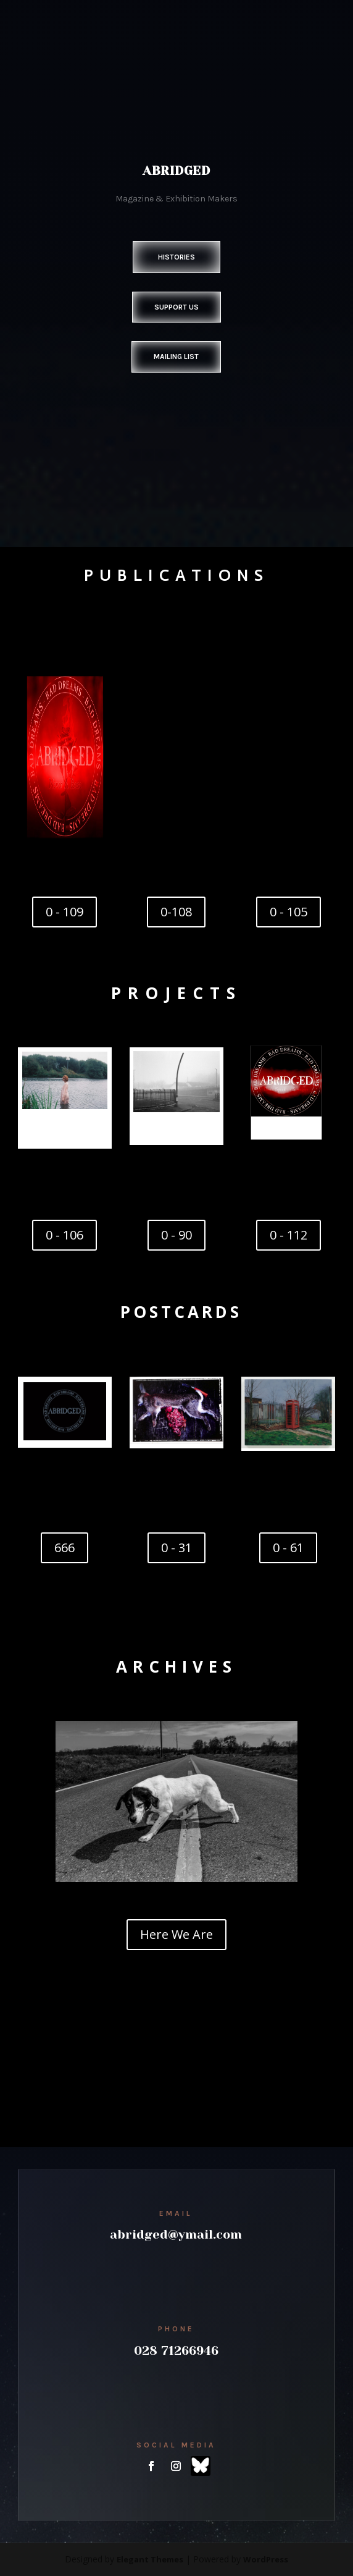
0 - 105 (288, 911)
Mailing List (176, 356)
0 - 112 (288, 1235)
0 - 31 (176, 1547)
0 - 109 (64, 911)
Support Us (176, 307)
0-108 (176, 911)
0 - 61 (288, 1547)
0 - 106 (64, 1235)
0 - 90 (176, 1235)
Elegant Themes (150, 2559)
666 (64, 1547)
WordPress (265, 2559)
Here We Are (176, 1934)
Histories (176, 257)
